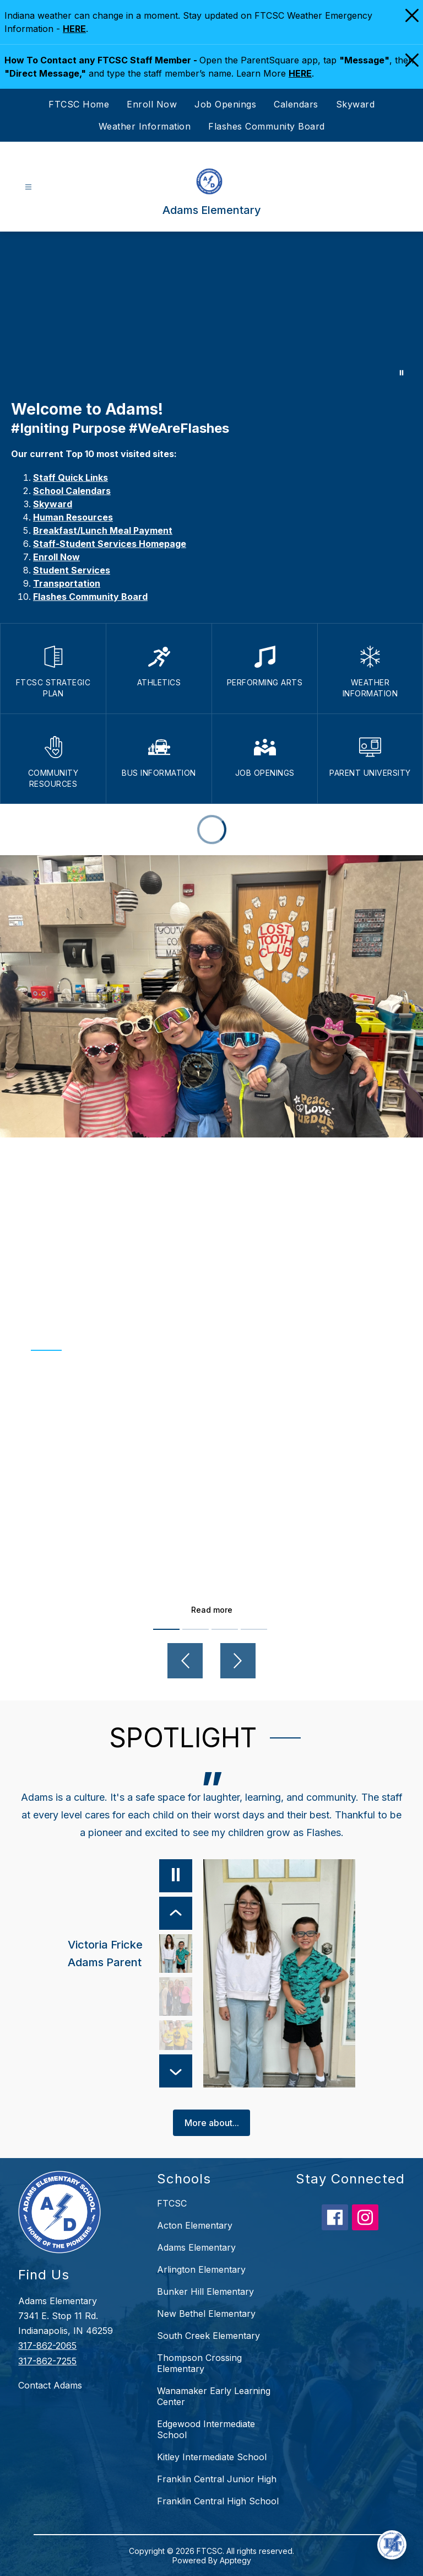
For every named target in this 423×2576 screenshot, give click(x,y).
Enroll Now (152, 104)
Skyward (355, 104)
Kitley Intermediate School (212, 2456)
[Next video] (238, 1660)
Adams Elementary (196, 2247)
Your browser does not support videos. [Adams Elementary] (211, 310)
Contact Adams (50, 2385)
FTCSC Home (78, 104)
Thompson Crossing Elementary (199, 2363)
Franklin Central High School (218, 2501)
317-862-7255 (47, 2360)
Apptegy (235, 2560)
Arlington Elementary (201, 2269)
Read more (211, 1609)
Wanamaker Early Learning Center (213, 2396)
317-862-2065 (47, 2345)
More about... (212, 2122)
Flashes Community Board (266, 126)
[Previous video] (185, 1660)
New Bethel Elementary (206, 2313)
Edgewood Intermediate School (206, 2429)
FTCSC (172, 2203)
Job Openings (225, 104)
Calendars (296, 104)
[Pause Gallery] (401, 373)
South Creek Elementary (208, 2335)
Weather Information (145, 126)
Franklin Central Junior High (216, 2478)
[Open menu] (28, 187)
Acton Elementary (194, 2225)
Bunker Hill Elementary (205, 2291)
